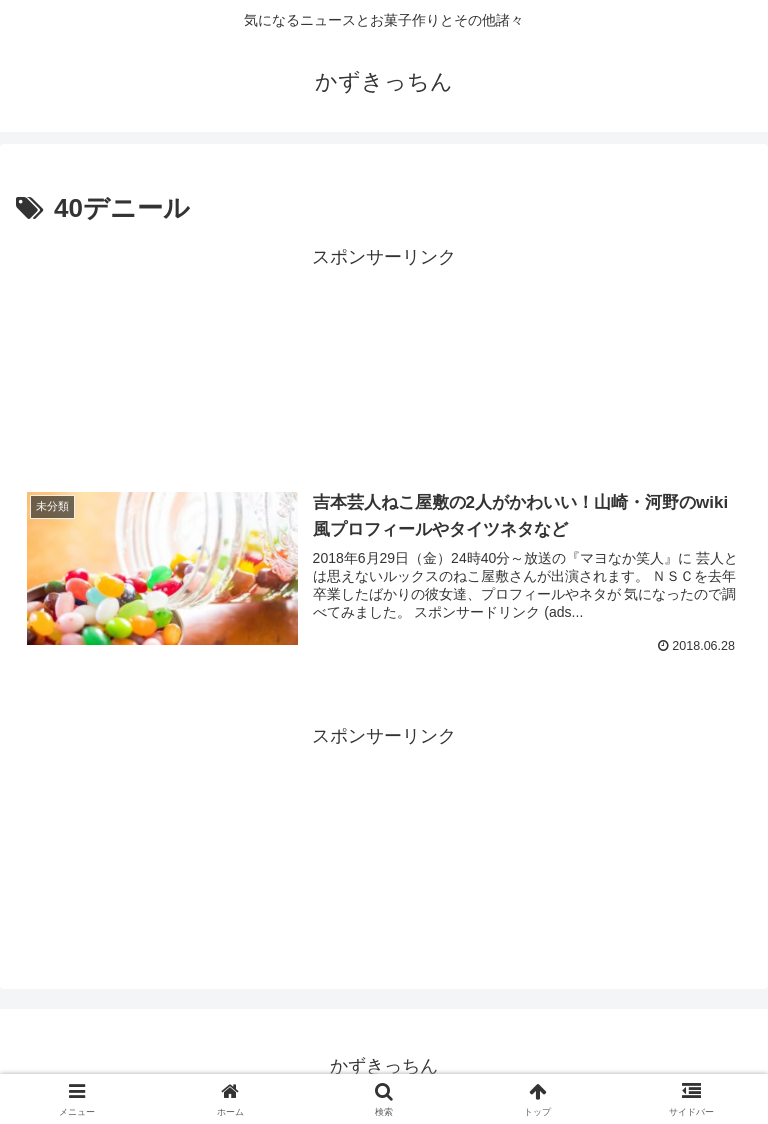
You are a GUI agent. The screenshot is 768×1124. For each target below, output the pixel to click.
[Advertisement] (384, 360)
